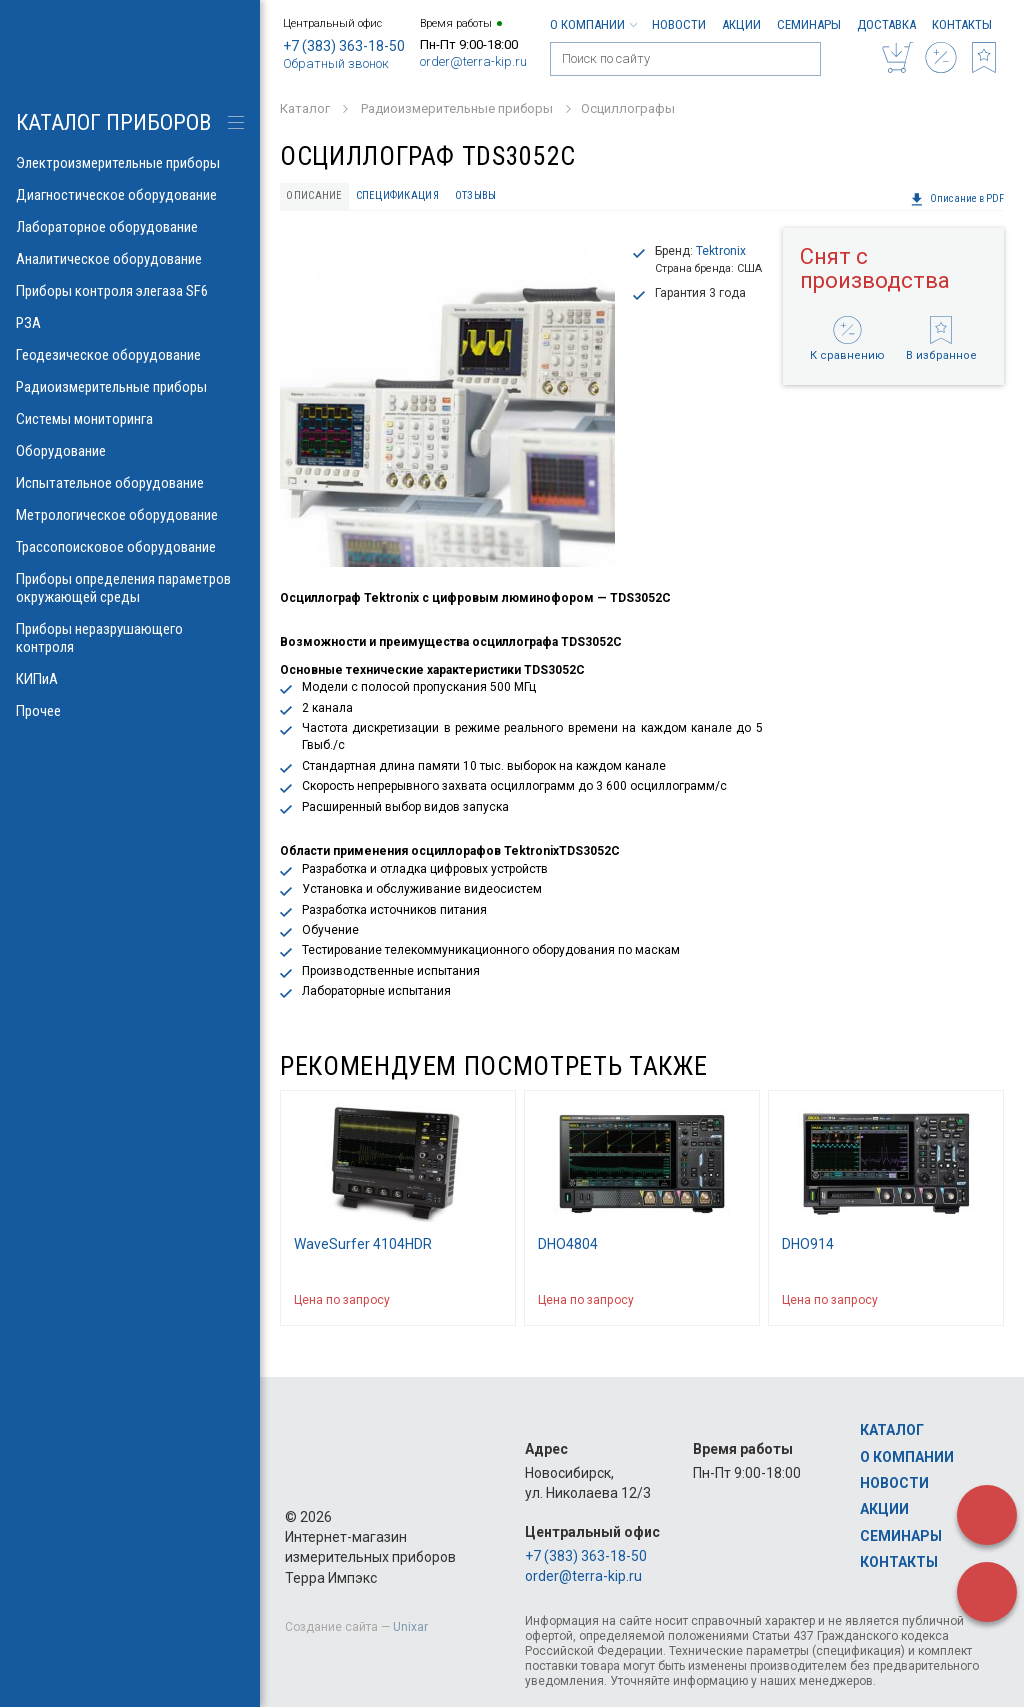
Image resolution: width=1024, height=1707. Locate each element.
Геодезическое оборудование (130, 355)
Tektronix (721, 251)
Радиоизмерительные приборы (130, 387)
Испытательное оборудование (130, 483)
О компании (593, 24)
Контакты (962, 24)
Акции (741, 24)
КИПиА (130, 679)
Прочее (130, 711)
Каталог (892, 1430)
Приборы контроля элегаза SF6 (130, 291)
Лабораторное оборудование (130, 227)
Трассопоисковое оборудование (130, 547)
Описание (314, 195)
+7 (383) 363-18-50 (344, 46)
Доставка (886, 24)
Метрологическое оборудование (130, 515)
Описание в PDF (957, 199)
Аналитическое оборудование (130, 259)
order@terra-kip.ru (473, 61)
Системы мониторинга (130, 419)
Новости (679, 24)
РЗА (130, 323)
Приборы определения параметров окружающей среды (130, 588)
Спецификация (397, 195)
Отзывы (476, 195)
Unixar (410, 1627)
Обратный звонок (336, 63)
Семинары (809, 24)
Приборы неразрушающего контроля (130, 638)
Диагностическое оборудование (130, 195)
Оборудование (130, 451)
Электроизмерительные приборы (130, 163)
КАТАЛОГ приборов (113, 122)
